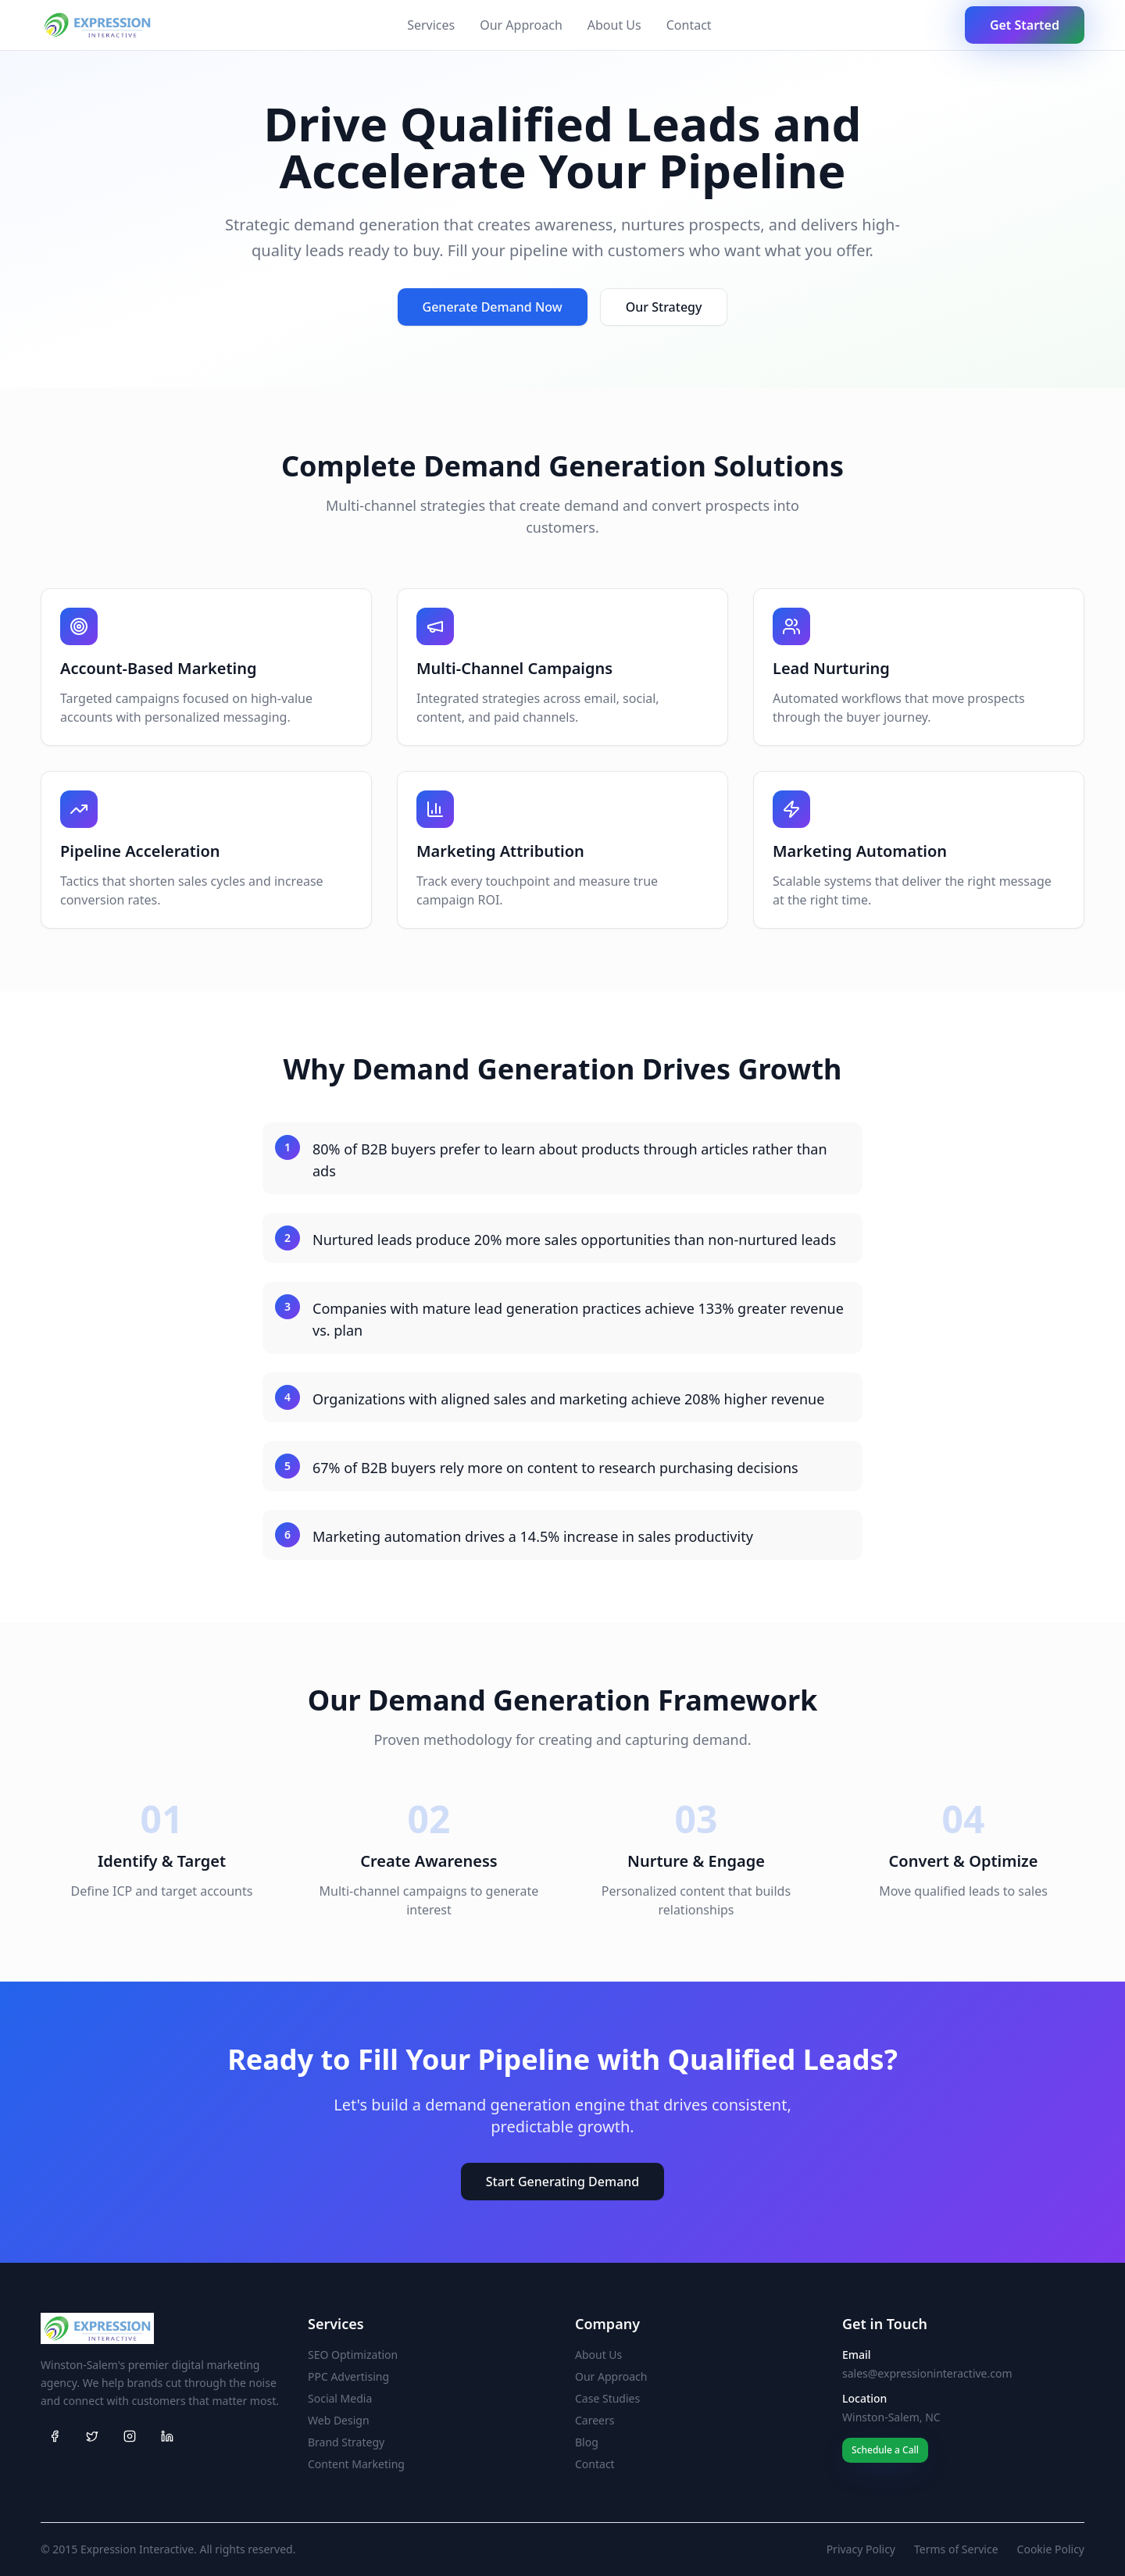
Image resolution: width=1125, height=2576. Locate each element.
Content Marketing (356, 2463)
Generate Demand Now (492, 307)
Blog (586, 2442)
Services (431, 25)
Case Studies (607, 2398)
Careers (594, 2420)
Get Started (1024, 25)
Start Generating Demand (562, 2181)
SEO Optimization (353, 2354)
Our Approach (521, 25)
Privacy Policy (861, 2549)
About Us (614, 25)
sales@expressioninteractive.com (927, 2373)
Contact (689, 25)
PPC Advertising (348, 2376)
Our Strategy (664, 307)
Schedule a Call (885, 2449)
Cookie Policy (1050, 2549)
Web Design (339, 2420)
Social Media (340, 2398)
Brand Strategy (346, 2442)
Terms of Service (956, 2549)
